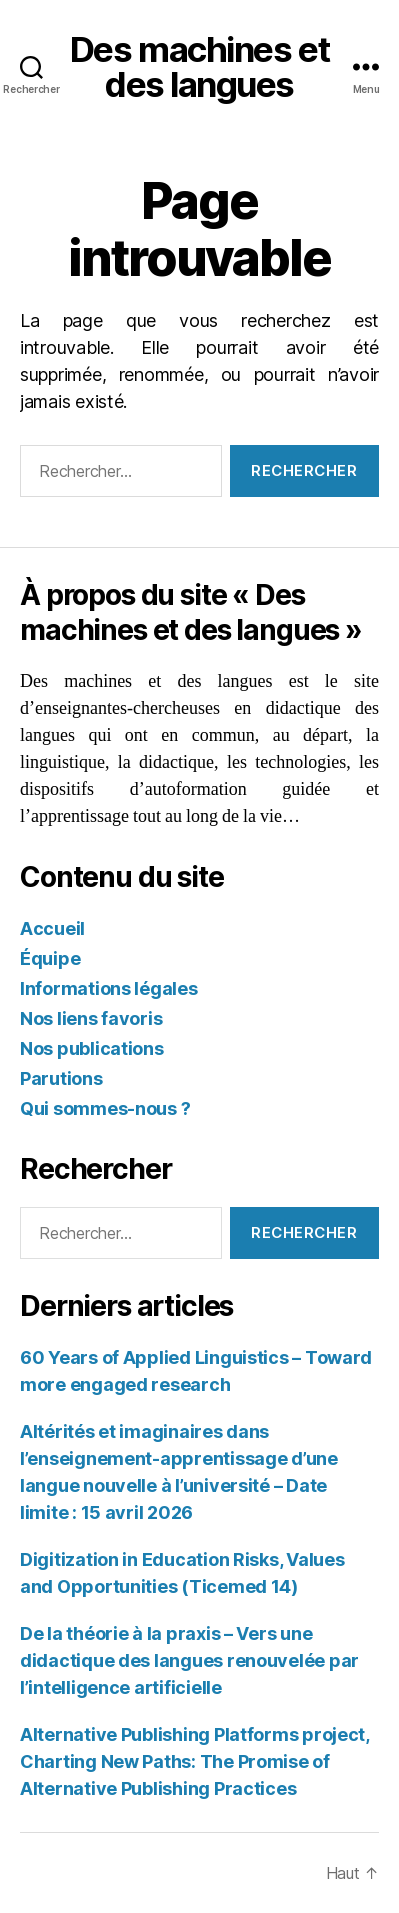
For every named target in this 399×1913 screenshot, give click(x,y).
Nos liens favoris (91, 1018)
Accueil (52, 928)
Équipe (50, 958)
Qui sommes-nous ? (105, 1108)
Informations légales (109, 988)
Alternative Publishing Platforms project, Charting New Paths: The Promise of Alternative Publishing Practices (194, 1761)
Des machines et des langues (199, 67)
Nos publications (92, 1048)
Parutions (61, 1078)
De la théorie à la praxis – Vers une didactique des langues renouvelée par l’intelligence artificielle (189, 1660)
